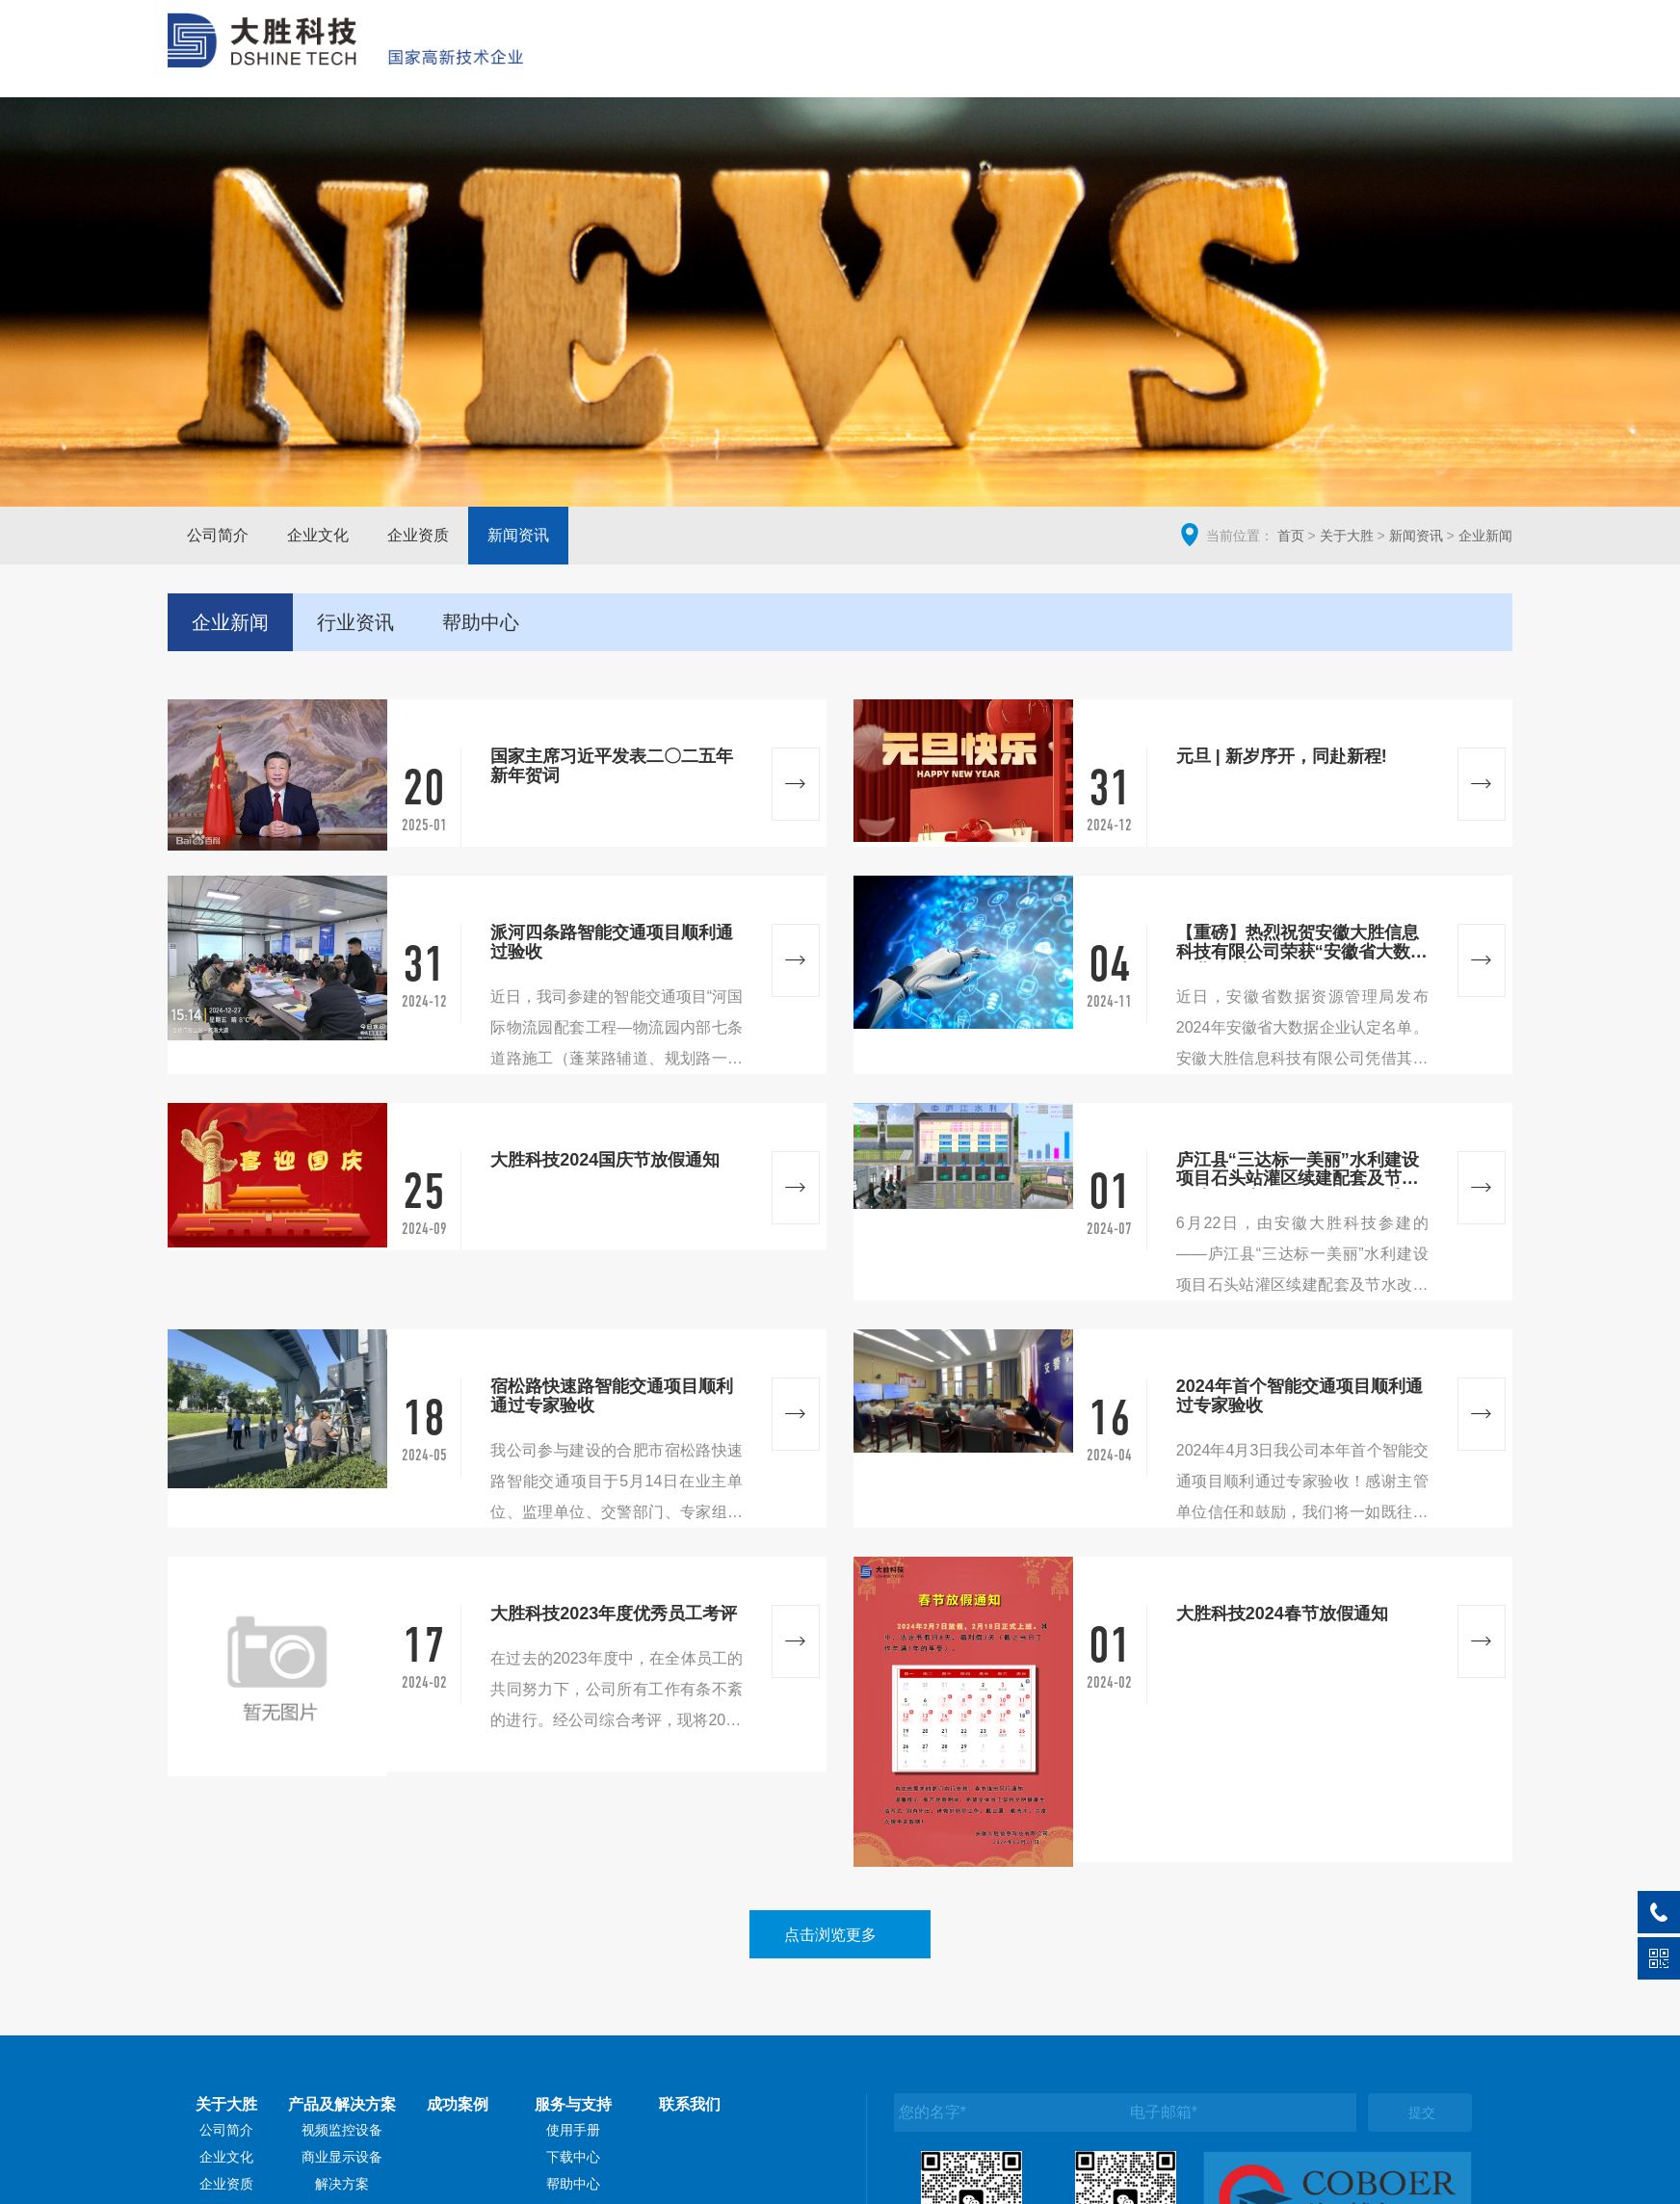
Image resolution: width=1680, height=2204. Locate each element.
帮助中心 (573, 2183)
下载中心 (573, 2157)
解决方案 (342, 2183)
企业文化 (318, 535)
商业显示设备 (342, 2157)
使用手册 (573, 2130)
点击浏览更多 (830, 1935)
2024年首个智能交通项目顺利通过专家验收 (1299, 1396)
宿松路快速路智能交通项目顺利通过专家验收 (611, 1396)
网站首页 (841, 62)
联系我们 (1460, 62)
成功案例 (1222, 62)
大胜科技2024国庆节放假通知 (605, 1160)
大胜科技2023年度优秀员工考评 (613, 1614)
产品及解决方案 (1087, 62)
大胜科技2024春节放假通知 (1282, 1614)
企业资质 (418, 535)
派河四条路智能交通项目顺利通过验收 (611, 942)
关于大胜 (951, 62)
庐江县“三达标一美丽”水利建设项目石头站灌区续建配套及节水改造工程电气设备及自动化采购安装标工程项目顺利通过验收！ (1297, 1170)
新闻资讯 (518, 535)
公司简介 (218, 535)
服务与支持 (1341, 62)
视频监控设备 (342, 2130)
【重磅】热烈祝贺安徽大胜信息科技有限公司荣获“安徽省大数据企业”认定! (1302, 943)
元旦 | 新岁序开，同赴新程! (1281, 757)
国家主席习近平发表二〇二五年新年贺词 (611, 766)
